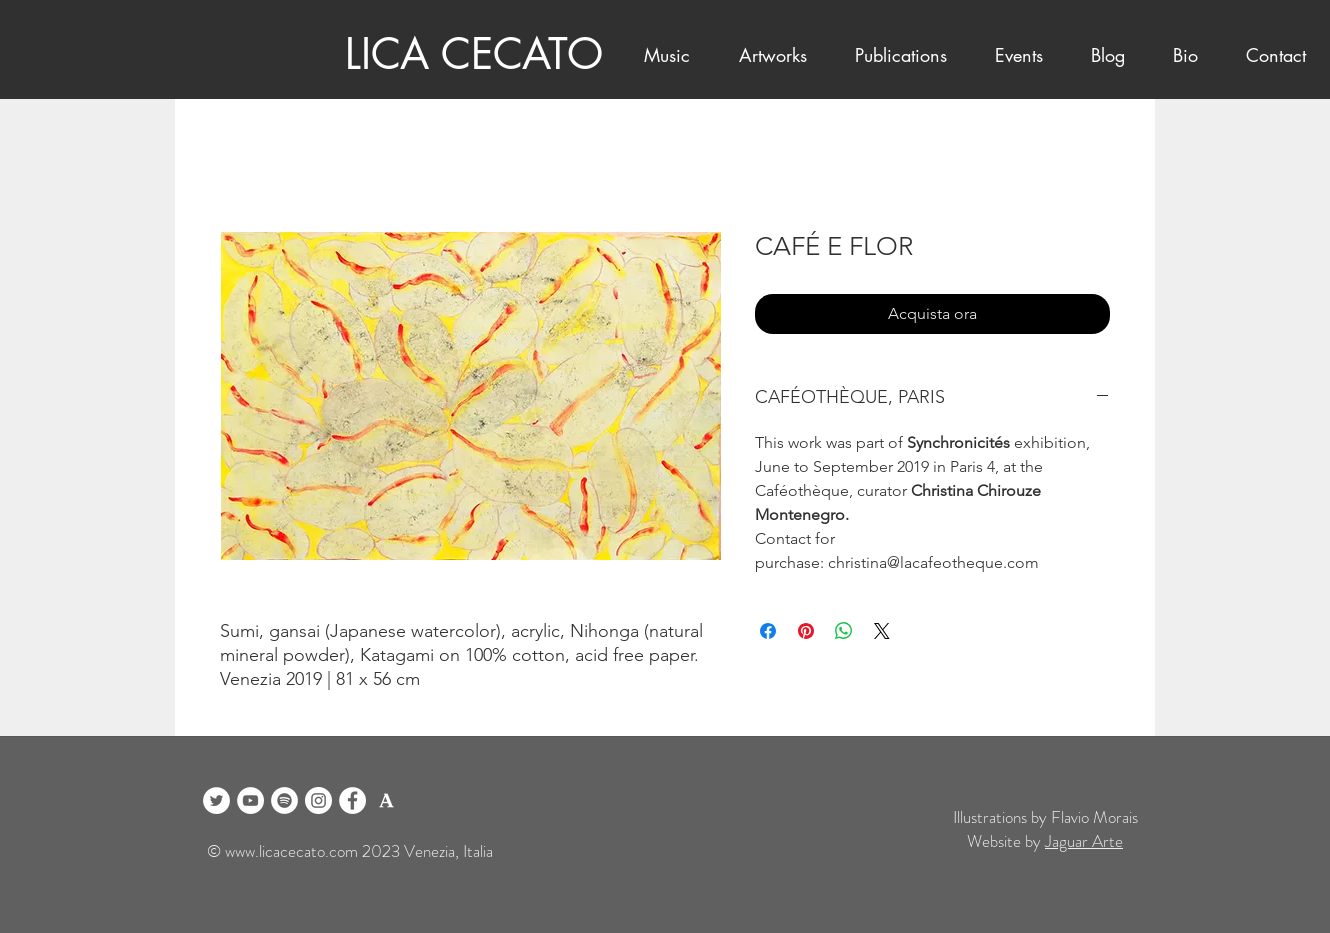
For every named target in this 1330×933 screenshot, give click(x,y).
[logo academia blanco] (386, 800)
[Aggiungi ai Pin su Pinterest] (806, 631)
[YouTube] (250, 800)
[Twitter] (216, 800)
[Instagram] (318, 800)
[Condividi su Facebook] (768, 631)
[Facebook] (352, 800)
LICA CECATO (474, 54)
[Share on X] (882, 631)
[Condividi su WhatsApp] (844, 631)
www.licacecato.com (291, 851)
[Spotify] (284, 800)
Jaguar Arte (1084, 841)
